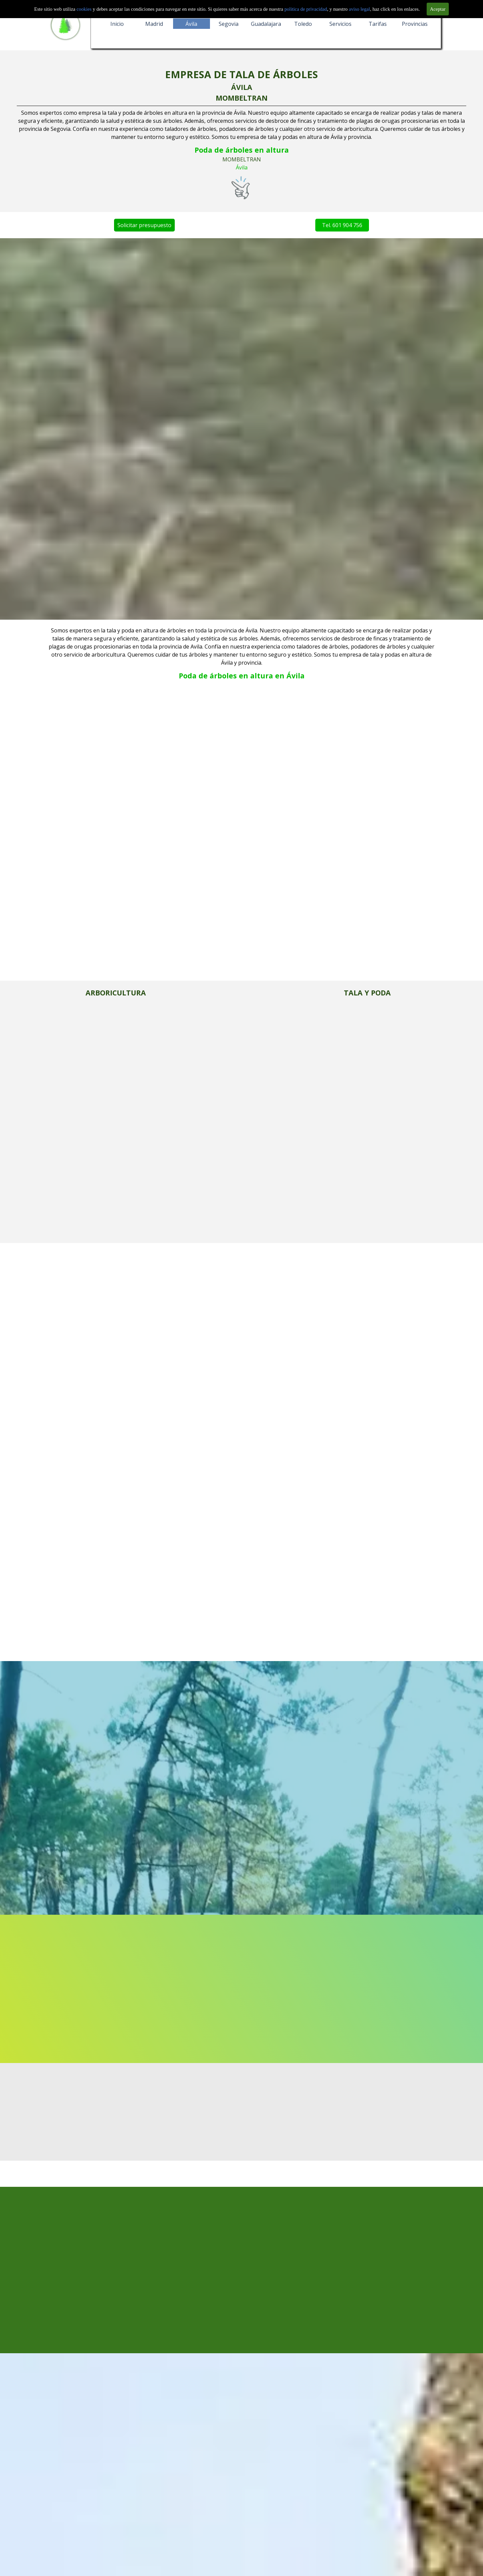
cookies (84, 9)
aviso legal (359, 9)
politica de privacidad (305, 9)
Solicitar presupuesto (93, 225)
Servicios (340, 24)
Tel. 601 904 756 (291, 225)
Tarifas (378, 24)
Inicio (117, 24)
